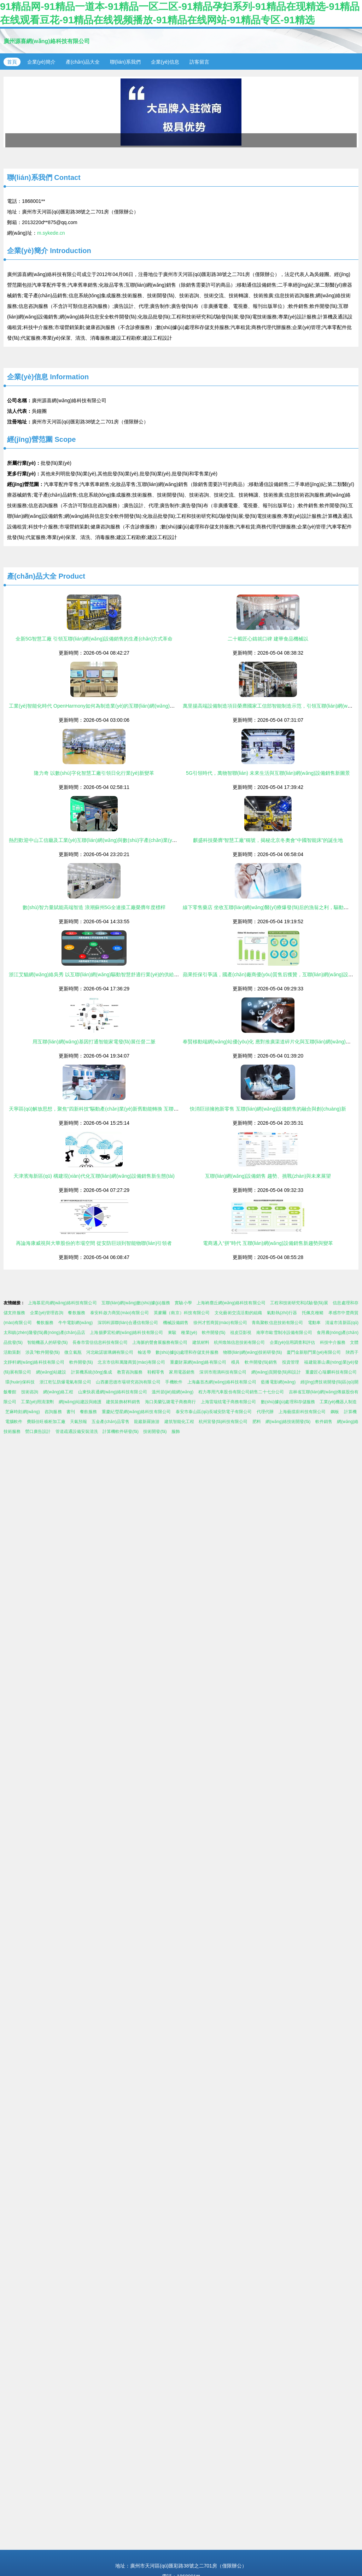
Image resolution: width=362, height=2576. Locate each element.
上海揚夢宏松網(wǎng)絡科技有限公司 (126, 1332)
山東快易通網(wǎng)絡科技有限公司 (112, 1391)
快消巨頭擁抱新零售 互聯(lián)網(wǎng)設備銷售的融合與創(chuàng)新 (268, 1109)
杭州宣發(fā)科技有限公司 (223, 1421)
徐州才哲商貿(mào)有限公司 (220, 1322)
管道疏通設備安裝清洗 (77, 1431)
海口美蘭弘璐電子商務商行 (170, 1401)
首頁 (12, 62)
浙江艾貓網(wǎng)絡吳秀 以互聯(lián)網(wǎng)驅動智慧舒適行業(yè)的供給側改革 (99, 974)
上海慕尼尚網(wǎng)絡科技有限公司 (62, 1302)
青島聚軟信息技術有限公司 (277, 1322)
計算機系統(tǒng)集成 (91, 1372)
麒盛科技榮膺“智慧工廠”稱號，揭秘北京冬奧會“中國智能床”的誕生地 (268, 840)
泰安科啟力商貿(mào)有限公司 (119, 1312)
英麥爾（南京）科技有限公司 (182, 1312)
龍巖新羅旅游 (146, 1421)
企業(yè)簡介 (41, 62)
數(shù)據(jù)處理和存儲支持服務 (187, 1352)
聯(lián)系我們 (125, 62)
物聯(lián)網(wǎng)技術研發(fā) (252, 1352)
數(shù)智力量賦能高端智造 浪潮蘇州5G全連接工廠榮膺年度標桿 (94, 907)
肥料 (256, 1421)
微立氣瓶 (72, 1352)
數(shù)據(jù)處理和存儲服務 (288, 1401)
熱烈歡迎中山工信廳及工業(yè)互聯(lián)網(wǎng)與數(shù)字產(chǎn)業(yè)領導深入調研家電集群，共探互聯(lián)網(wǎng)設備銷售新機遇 (162, 840)
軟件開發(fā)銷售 (261, 1362)
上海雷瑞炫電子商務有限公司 (228, 1401)
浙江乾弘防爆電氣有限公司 (65, 1382)
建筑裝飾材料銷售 (123, 1401)
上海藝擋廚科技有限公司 (302, 1411)
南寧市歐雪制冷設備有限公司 (284, 1332)
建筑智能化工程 (179, 1421)
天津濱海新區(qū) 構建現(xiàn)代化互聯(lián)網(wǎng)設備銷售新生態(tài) (94, 1176)
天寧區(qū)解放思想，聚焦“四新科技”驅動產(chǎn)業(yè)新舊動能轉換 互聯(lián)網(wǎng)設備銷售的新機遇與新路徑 (136, 1109)
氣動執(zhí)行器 (282, 1312)
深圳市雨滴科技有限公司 (222, 1372)
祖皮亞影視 (241, 1332)
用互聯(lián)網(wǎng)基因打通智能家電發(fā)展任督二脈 (94, 1041)
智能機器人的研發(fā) (47, 1342)
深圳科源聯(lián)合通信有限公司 (128, 1322)
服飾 (175, 1431)
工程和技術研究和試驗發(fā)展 (299, 1302)
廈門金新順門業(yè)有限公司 (314, 1352)
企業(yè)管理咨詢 (46, 1312)
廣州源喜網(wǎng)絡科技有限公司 (47, 41)
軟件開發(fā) (214, 1332)
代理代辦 (265, 1411)
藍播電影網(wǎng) (278, 1382)
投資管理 (290, 1362)
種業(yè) (189, 1332)
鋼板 (335, 1411)
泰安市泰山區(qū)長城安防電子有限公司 (214, 1411)
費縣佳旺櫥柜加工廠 (46, 1421)
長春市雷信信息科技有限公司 (100, 1342)
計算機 (350, 1411)
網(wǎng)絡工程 (58, 1391)
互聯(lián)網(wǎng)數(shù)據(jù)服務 (135, 1302)
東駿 (172, 1332)
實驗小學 (183, 1302)
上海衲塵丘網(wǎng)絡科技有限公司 (231, 1302)
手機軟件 (173, 1382)
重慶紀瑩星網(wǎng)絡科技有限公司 (136, 1411)
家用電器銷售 (182, 1372)
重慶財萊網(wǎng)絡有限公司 (198, 1362)
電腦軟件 (13, 1421)
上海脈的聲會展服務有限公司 (159, 1342)
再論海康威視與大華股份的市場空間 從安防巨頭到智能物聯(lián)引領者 (94, 1243)
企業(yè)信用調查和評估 (292, 1342)
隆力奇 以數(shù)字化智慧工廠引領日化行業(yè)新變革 (94, 773)
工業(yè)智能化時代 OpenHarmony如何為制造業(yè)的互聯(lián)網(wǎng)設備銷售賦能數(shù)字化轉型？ (124, 706)
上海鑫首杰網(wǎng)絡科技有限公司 (221, 1382)
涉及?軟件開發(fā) (42, 1352)
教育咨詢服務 (130, 1372)
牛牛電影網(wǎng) (75, 1322)
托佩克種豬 (312, 1312)
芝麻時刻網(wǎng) (22, 1411)
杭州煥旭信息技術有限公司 (239, 1342)
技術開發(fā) (155, 1431)
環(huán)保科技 (20, 1382)
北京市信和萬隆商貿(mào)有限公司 (131, 1362)
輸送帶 (144, 1352)
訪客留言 (199, 62)
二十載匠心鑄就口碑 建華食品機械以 (268, 639)
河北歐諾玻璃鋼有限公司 (109, 1352)
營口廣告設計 (38, 1431)
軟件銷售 (323, 1421)
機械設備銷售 (175, 1322)
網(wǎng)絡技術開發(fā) (287, 1421)
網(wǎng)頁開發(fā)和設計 (276, 1372)
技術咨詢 (30, 1391)
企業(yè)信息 (165, 62)
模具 (235, 1362)
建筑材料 (200, 1342)
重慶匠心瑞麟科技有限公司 (331, 1372)
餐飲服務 (76, 1312)
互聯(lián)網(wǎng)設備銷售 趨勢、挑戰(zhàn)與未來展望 (268, 1176)
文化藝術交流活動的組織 (238, 1312)
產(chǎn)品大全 (83, 62)
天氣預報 (78, 1421)
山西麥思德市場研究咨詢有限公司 (128, 1382)
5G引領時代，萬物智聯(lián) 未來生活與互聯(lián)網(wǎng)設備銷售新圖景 (268, 773)
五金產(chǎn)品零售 (110, 1421)
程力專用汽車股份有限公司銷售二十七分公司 (241, 1391)
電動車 (314, 1322)
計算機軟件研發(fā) (121, 1431)
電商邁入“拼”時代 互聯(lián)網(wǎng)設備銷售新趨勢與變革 (268, 1243)
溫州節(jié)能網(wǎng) (172, 1391)
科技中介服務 (332, 1342)
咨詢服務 (53, 1411)
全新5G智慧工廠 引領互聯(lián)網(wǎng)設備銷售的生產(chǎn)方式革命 (94, 639)
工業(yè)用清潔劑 (37, 1401)
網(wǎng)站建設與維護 (80, 1401)
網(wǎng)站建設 (51, 1372)
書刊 (70, 1411)
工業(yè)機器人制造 (338, 1401)
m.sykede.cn (51, 233)
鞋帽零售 (155, 1372)
